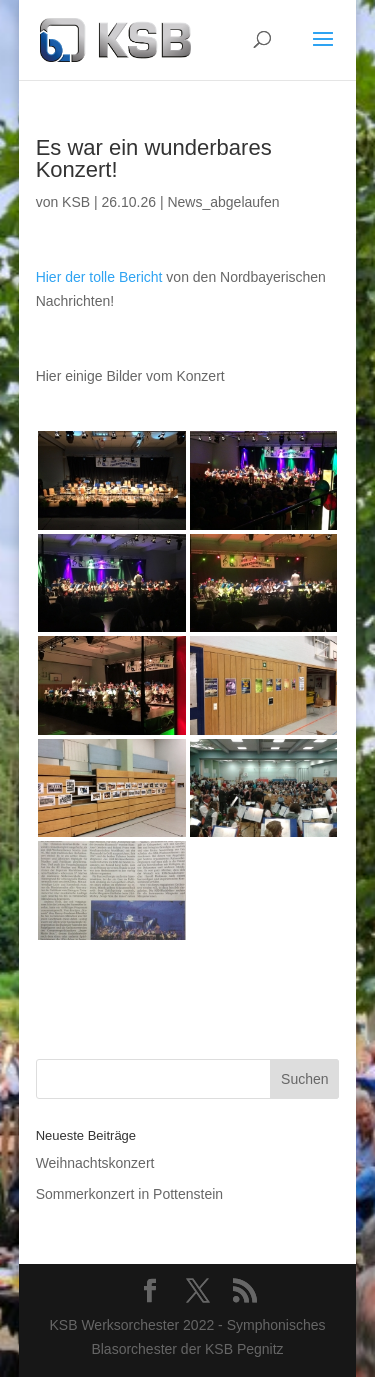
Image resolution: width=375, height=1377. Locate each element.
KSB (76, 202)
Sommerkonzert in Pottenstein (130, 1194)
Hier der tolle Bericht (99, 277)
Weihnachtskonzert (95, 1163)
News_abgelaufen (223, 202)
